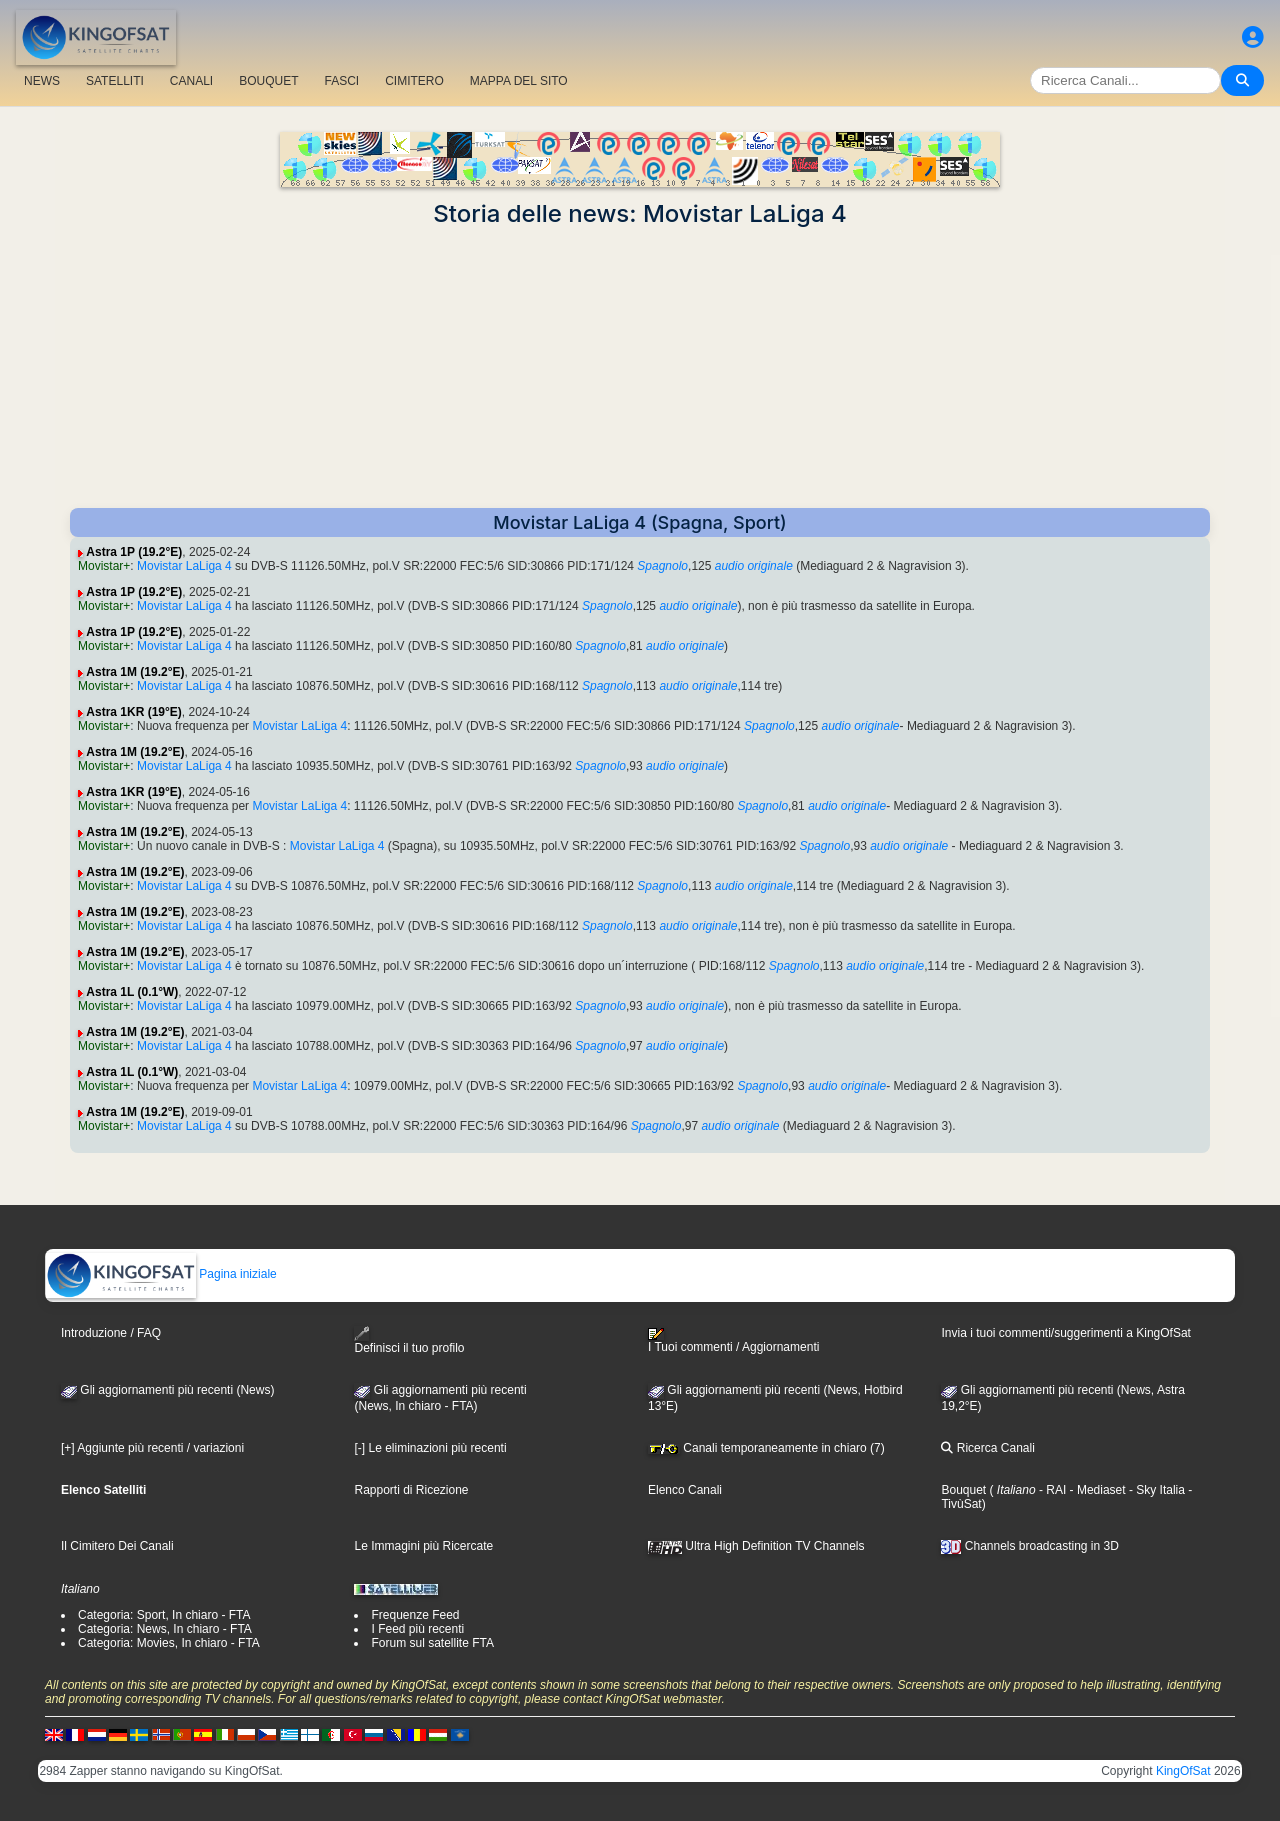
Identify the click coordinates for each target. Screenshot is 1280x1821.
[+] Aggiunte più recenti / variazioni (152, 1448)
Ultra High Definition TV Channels (756, 1546)
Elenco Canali (685, 1490)
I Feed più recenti (417, 1629)
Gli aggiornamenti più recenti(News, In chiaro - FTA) (440, 1398)
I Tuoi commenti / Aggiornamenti (733, 1341)
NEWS (42, 81)
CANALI (191, 81)
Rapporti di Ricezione (411, 1490)
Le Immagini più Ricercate (423, 1546)
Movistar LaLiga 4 (184, 566)
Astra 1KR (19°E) (134, 712)
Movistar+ (104, 566)
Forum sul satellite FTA (432, 1643)
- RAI (1051, 1490)
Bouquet (963, 1490)
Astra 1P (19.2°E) (134, 552)
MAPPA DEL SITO (519, 81)
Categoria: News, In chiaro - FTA (165, 1629)
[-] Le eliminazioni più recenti (430, 1448)
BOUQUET (268, 81)
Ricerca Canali (987, 1448)
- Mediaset (1095, 1490)
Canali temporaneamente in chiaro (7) (766, 1448)
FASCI (342, 81)
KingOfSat (1183, 1771)
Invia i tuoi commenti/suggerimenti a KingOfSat (1065, 1333)
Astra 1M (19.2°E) (135, 672)
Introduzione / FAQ (111, 1333)
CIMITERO (414, 81)
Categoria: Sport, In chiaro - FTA (164, 1615)
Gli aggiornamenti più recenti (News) (167, 1390)
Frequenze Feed (415, 1615)
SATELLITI (115, 81)
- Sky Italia (1155, 1490)
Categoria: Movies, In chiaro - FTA (169, 1643)
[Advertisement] (640, 368)
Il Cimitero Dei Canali (117, 1546)
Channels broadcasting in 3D (1029, 1546)
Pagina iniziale (161, 1274)
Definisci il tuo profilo (409, 1340)
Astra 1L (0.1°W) (132, 992)
